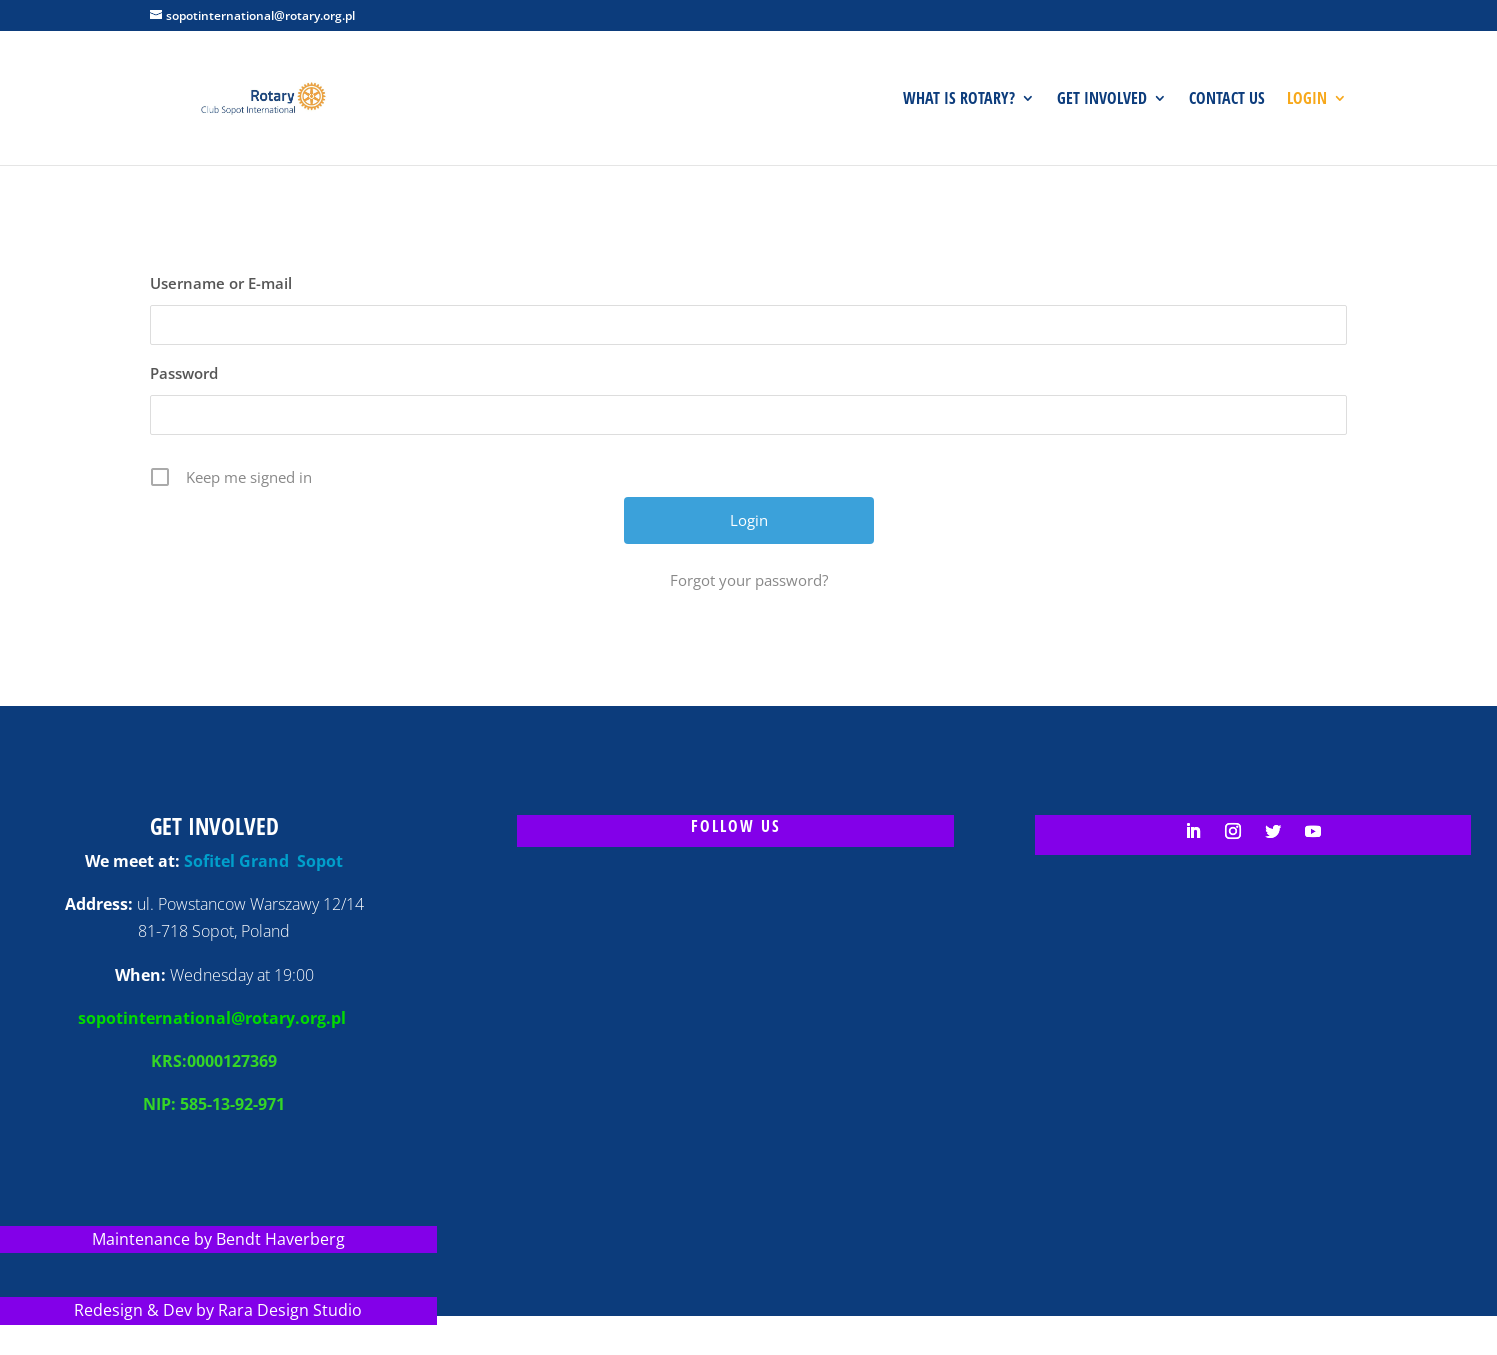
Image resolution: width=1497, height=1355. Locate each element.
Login (1307, 100)
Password (184, 373)
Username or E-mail (221, 283)
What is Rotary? (959, 100)
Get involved (1102, 100)
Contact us (1227, 100)
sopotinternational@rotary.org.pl (214, 1018)
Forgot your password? (749, 580)
